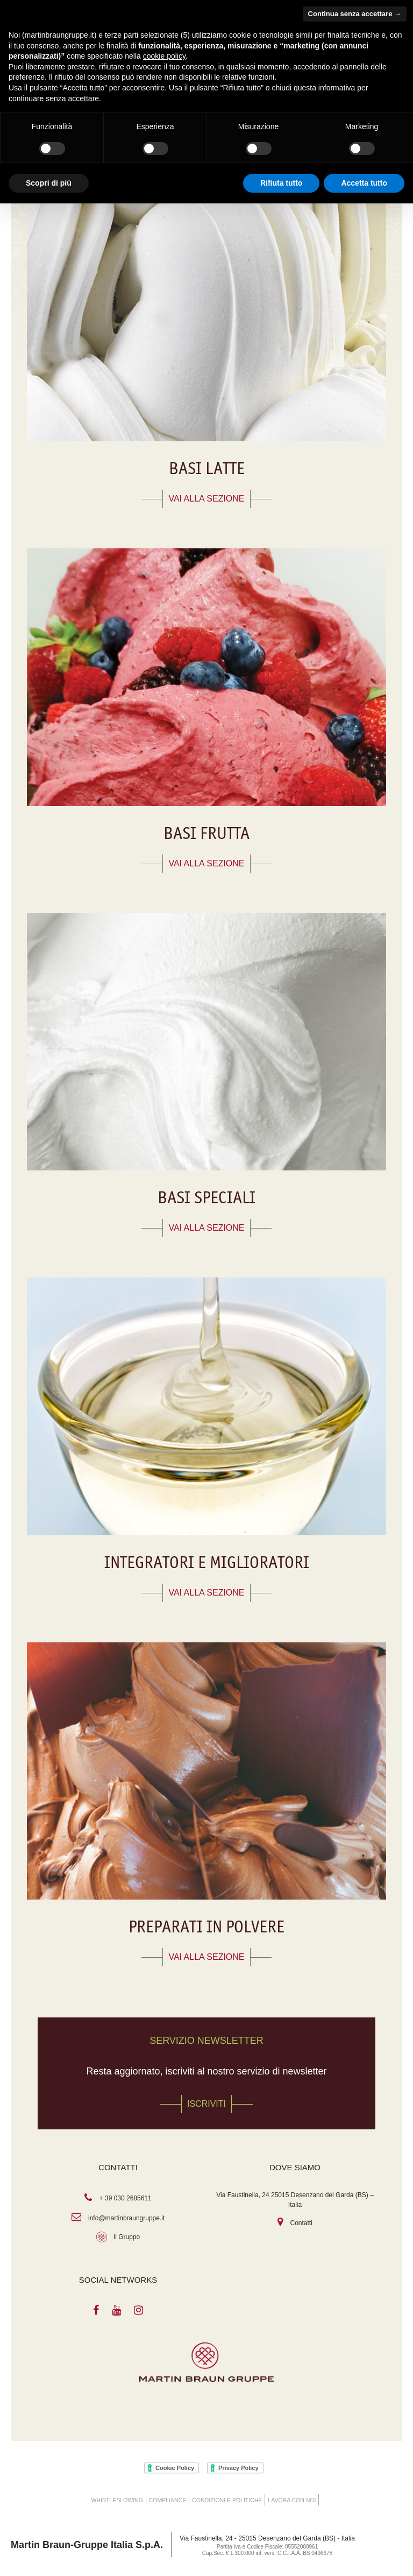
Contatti (301, 2223)
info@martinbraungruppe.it (126, 2218)
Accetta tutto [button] (364, 183)
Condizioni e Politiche (227, 2500)
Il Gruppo (126, 2237)
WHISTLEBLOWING (117, 2500)
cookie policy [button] (164, 56)
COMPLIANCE (167, 2500)
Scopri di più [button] (49, 183)
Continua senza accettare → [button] (354, 14)
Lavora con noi (292, 2500)
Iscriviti (206, 2103)
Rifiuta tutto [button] (281, 183)
